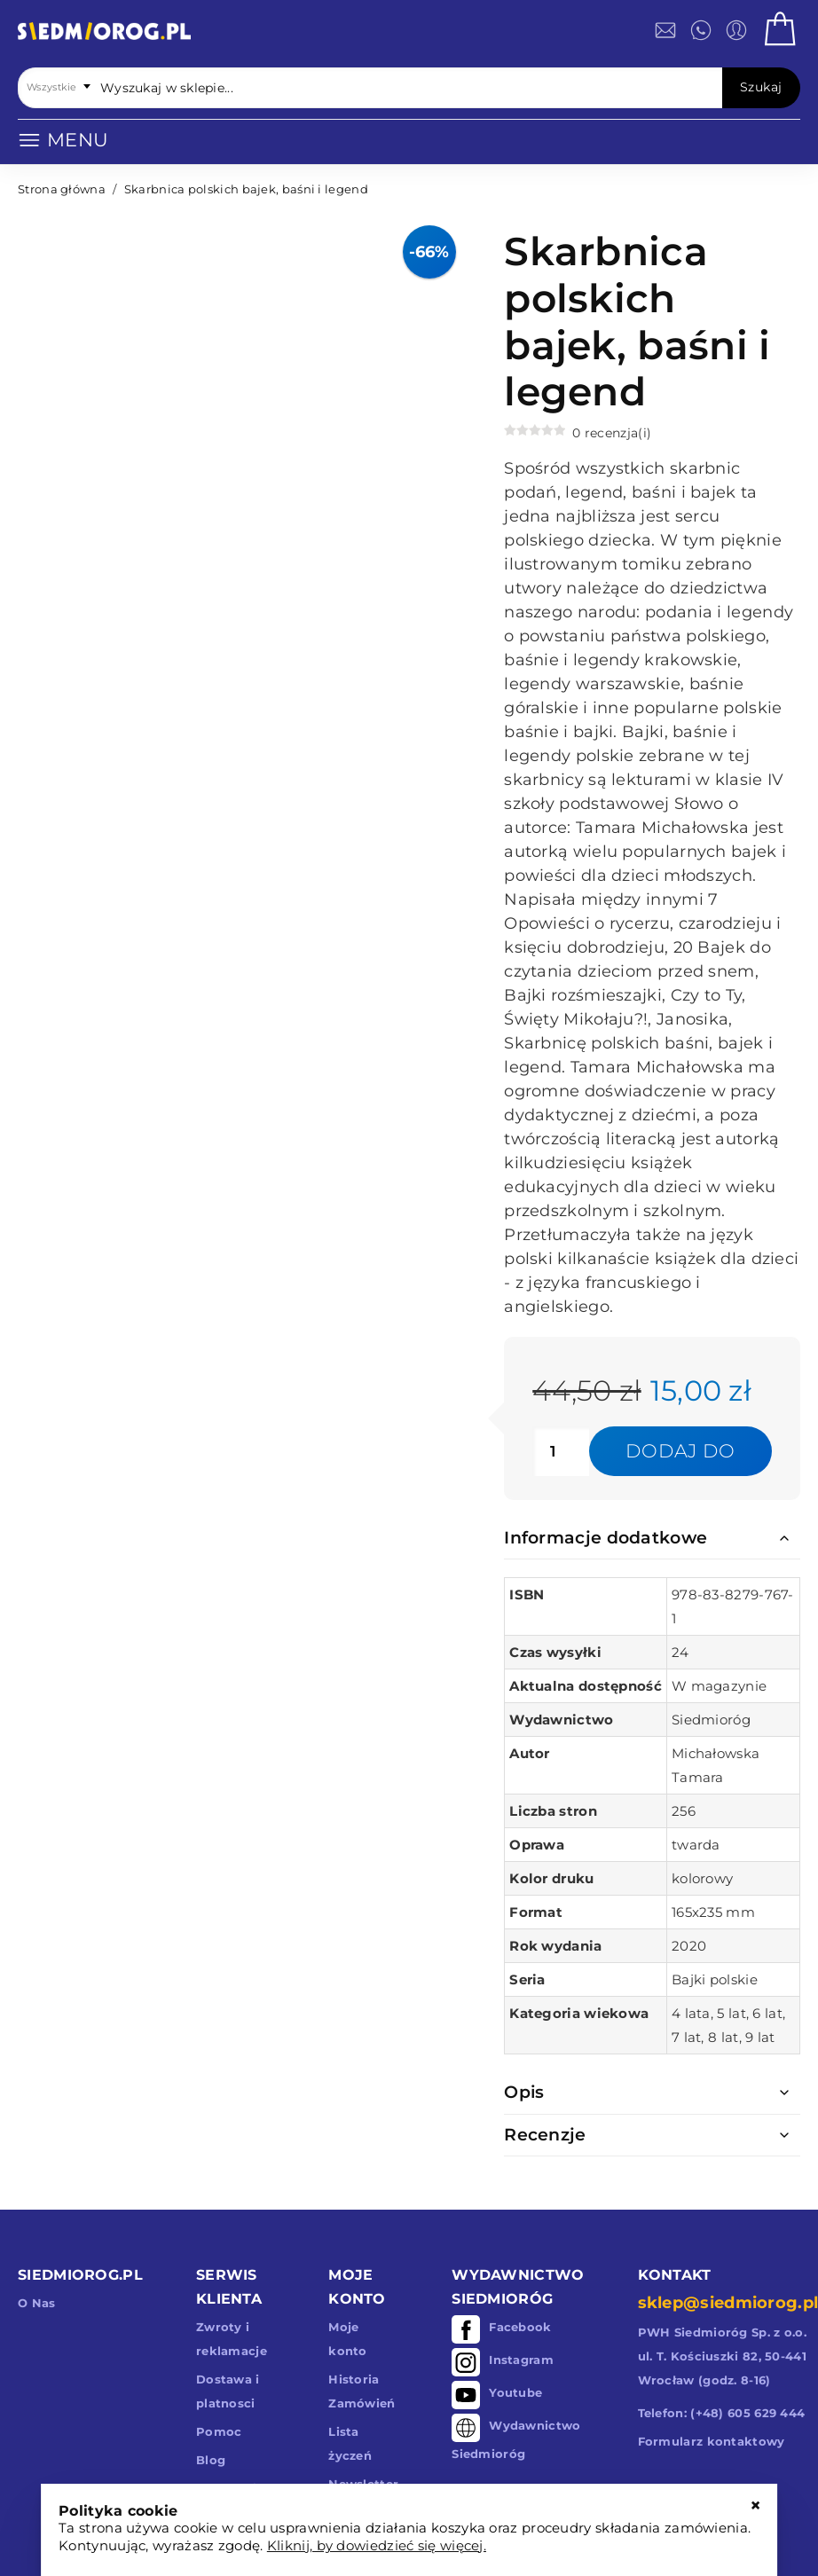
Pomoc (219, 2431)
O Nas (37, 2303)
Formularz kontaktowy (711, 2441)
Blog (210, 2460)
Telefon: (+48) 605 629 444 (722, 2413)
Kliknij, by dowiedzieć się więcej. (376, 2545)
